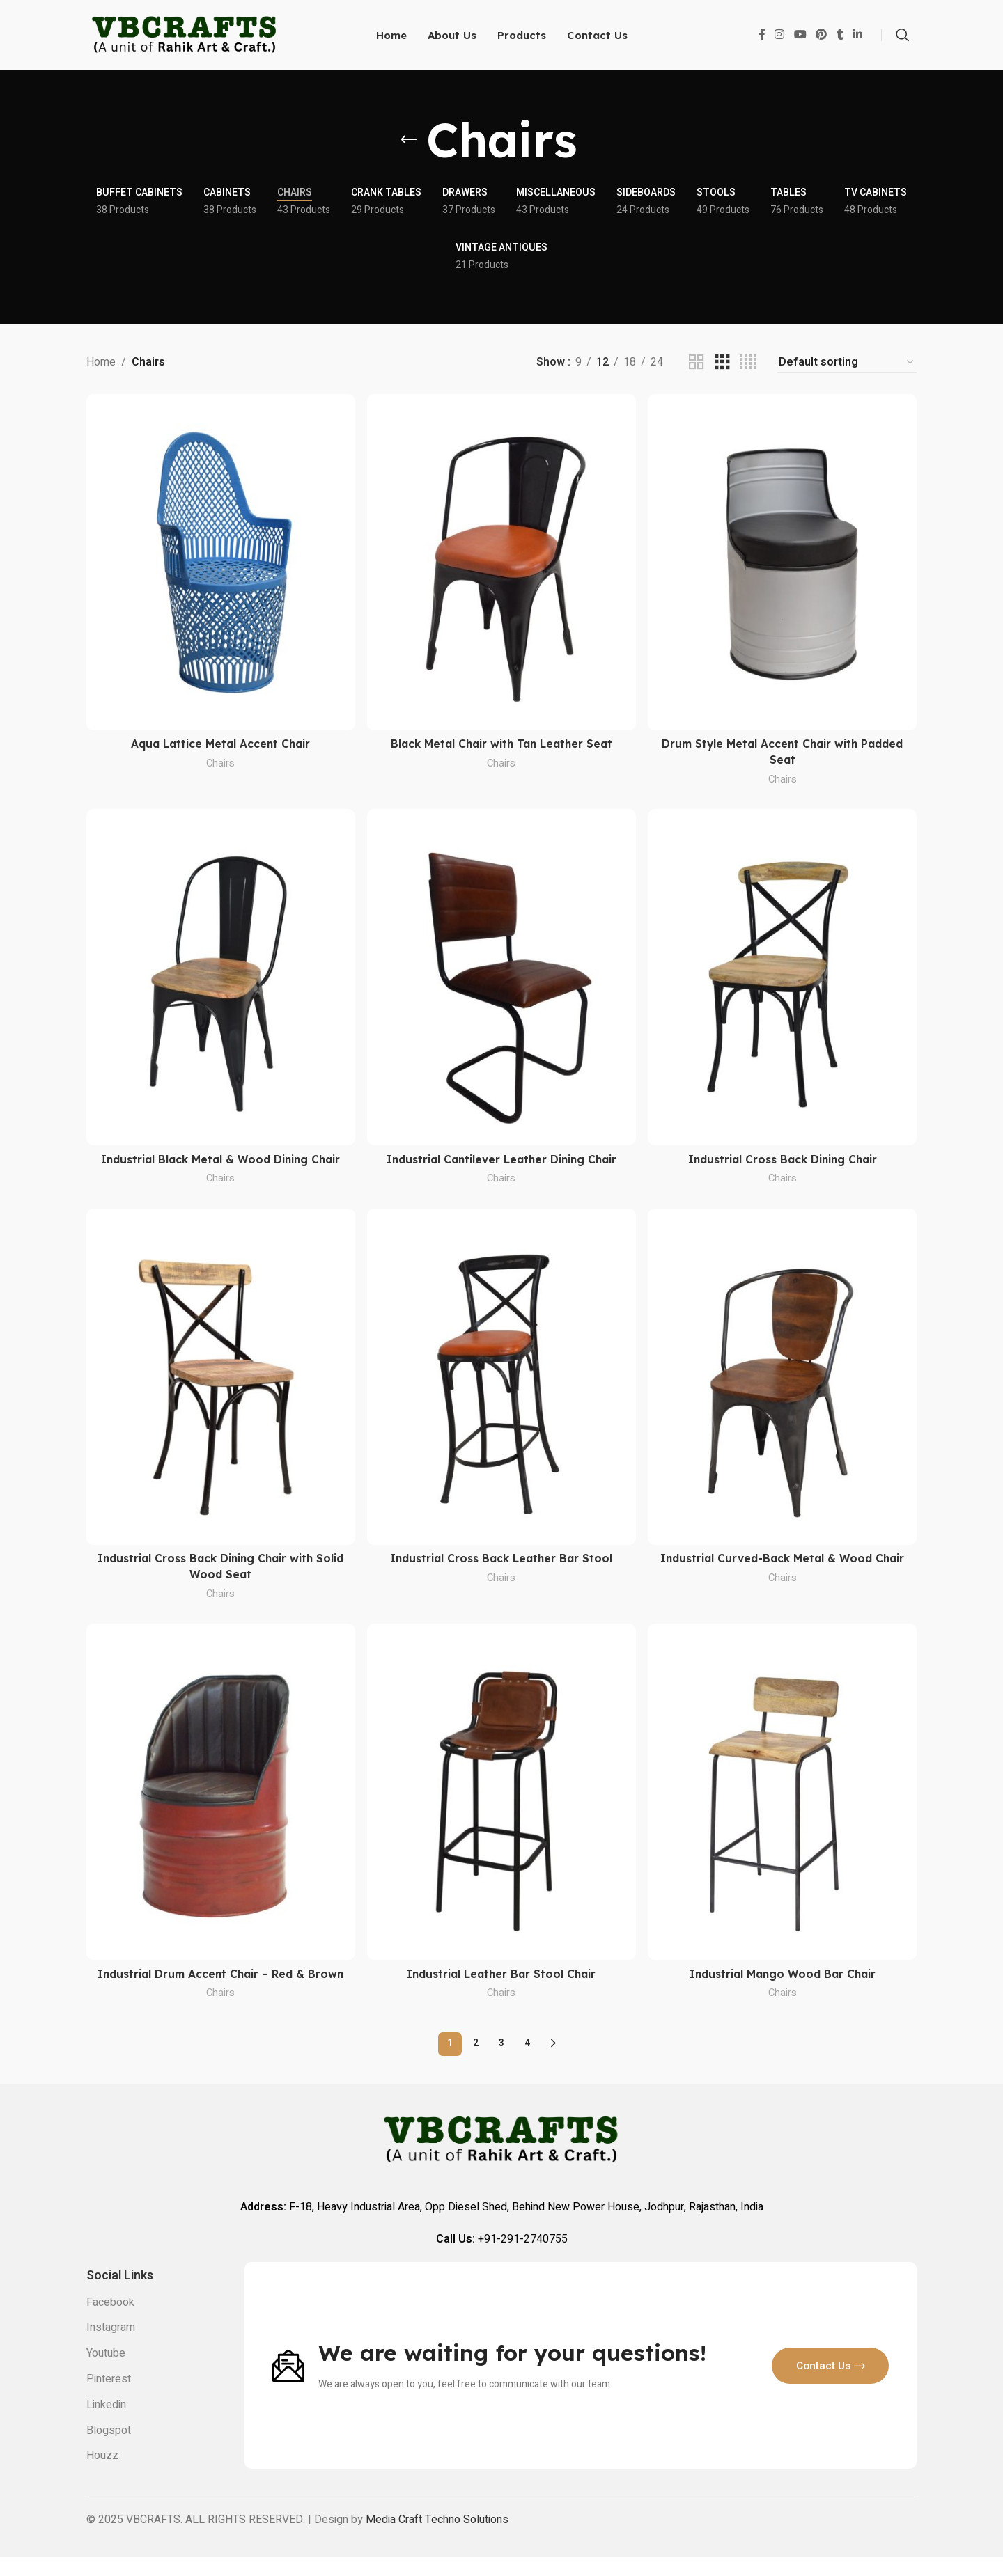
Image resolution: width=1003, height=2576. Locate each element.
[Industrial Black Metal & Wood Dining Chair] (220, 982)
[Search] (903, 38)
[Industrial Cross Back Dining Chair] (783, 982)
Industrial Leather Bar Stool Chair (502, 1977)
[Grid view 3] (722, 369)
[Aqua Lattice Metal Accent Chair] (220, 568)
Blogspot (108, 2449)
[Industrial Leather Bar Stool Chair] (501, 1796)
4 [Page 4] (527, 2062)
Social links (119, 2295)
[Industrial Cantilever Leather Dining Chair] (501, 982)
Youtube (105, 2372)
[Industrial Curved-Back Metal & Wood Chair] (783, 1382)
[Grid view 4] (748, 369)
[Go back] (408, 147)
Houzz (102, 2475)
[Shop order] (847, 369)
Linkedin (106, 2423)
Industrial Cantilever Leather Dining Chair (502, 1164)
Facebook (110, 2321)
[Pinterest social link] (821, 38)
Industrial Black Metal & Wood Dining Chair (220, 1164)
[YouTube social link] (800, 38)
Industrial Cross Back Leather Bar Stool (501, 1563)
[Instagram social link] (779, 38)
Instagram (110, 2347)
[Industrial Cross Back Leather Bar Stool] (501, 1382)
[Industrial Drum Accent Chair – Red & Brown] (220, 1796)
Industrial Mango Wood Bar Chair (783, 1977)
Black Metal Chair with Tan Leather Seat (502, 749)
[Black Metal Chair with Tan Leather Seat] (501, 568)
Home (101, 369)
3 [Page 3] (501, 2062)
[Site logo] (184, 37)
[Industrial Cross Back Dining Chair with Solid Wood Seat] (220, 1382)
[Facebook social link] (762, 38)
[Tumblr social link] (840, 38)
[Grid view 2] (696, 369)
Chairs (220, 768)
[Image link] (288, 2383)
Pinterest (108, 2397)
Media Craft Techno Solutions (437, 2538)
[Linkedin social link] (857, 38)
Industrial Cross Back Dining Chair (783, 1164)
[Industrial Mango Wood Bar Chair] (783, 1796)
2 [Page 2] (476, 2062)
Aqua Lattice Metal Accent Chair (220, 749)
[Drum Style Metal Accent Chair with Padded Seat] (783, 568)
